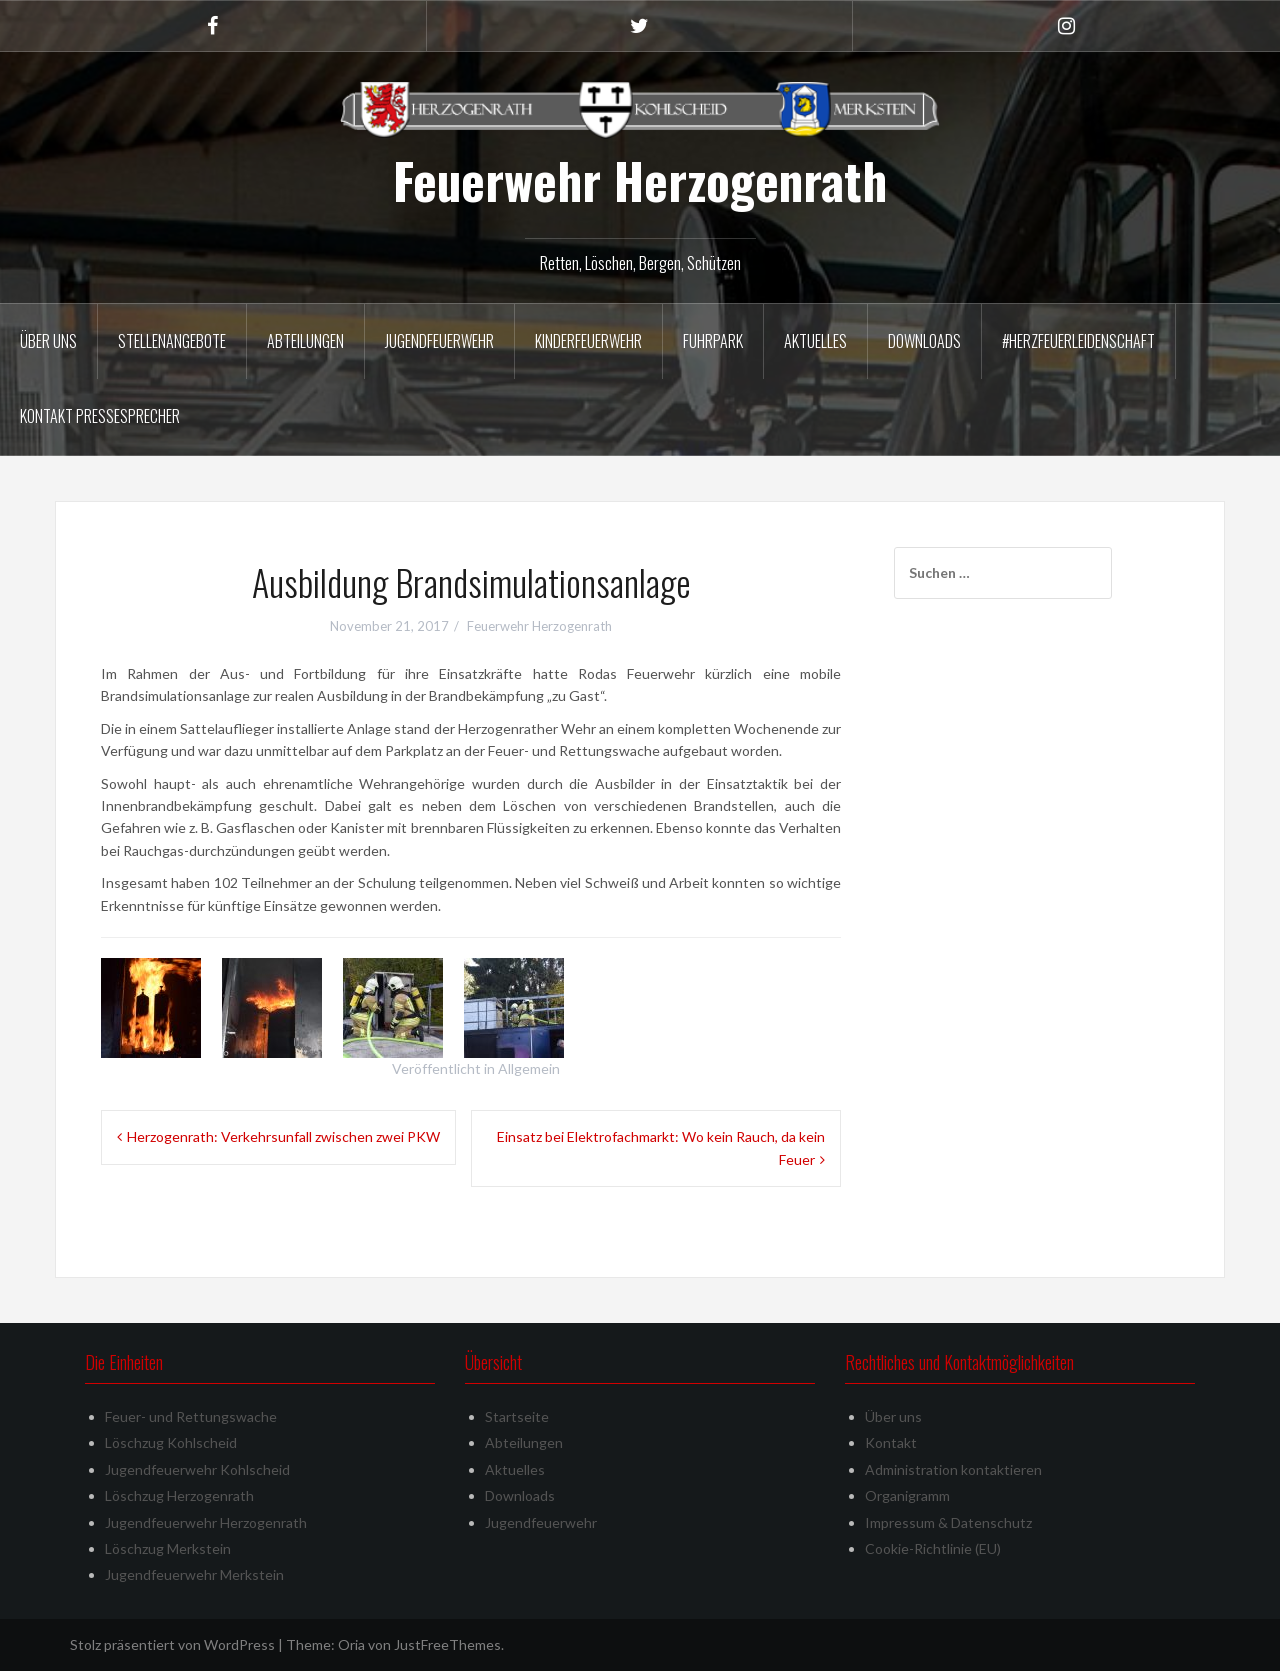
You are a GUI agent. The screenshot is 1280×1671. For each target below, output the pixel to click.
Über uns (48, 341)
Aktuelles (815, 341)
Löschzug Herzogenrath (179, 1495)
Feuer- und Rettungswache (191, 1416)
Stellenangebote (172, 341)
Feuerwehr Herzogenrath (640, 180)
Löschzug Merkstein (168, 1548)
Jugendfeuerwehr (439, 341)
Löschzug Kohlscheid (171, 1442)
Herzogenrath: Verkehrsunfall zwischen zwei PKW (283, 1136)
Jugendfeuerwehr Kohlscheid (197, 1469)
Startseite (517, 1416)
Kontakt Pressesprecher (100, 416)
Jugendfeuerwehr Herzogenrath (206, 1522)
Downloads (924, 341)
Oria (351, 1644)
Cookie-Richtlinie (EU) (933, 1548)
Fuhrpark (713, 341)
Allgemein (529, 1068)
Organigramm (907, 1495)
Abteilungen (305, 341)
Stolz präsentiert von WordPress (172, 1644)
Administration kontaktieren (953, 1469)
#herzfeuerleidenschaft (1078, 341)
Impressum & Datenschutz (948, 1522)
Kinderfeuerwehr (588, 341)
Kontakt (891, 1442)
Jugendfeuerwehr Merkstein (194, 1574)
